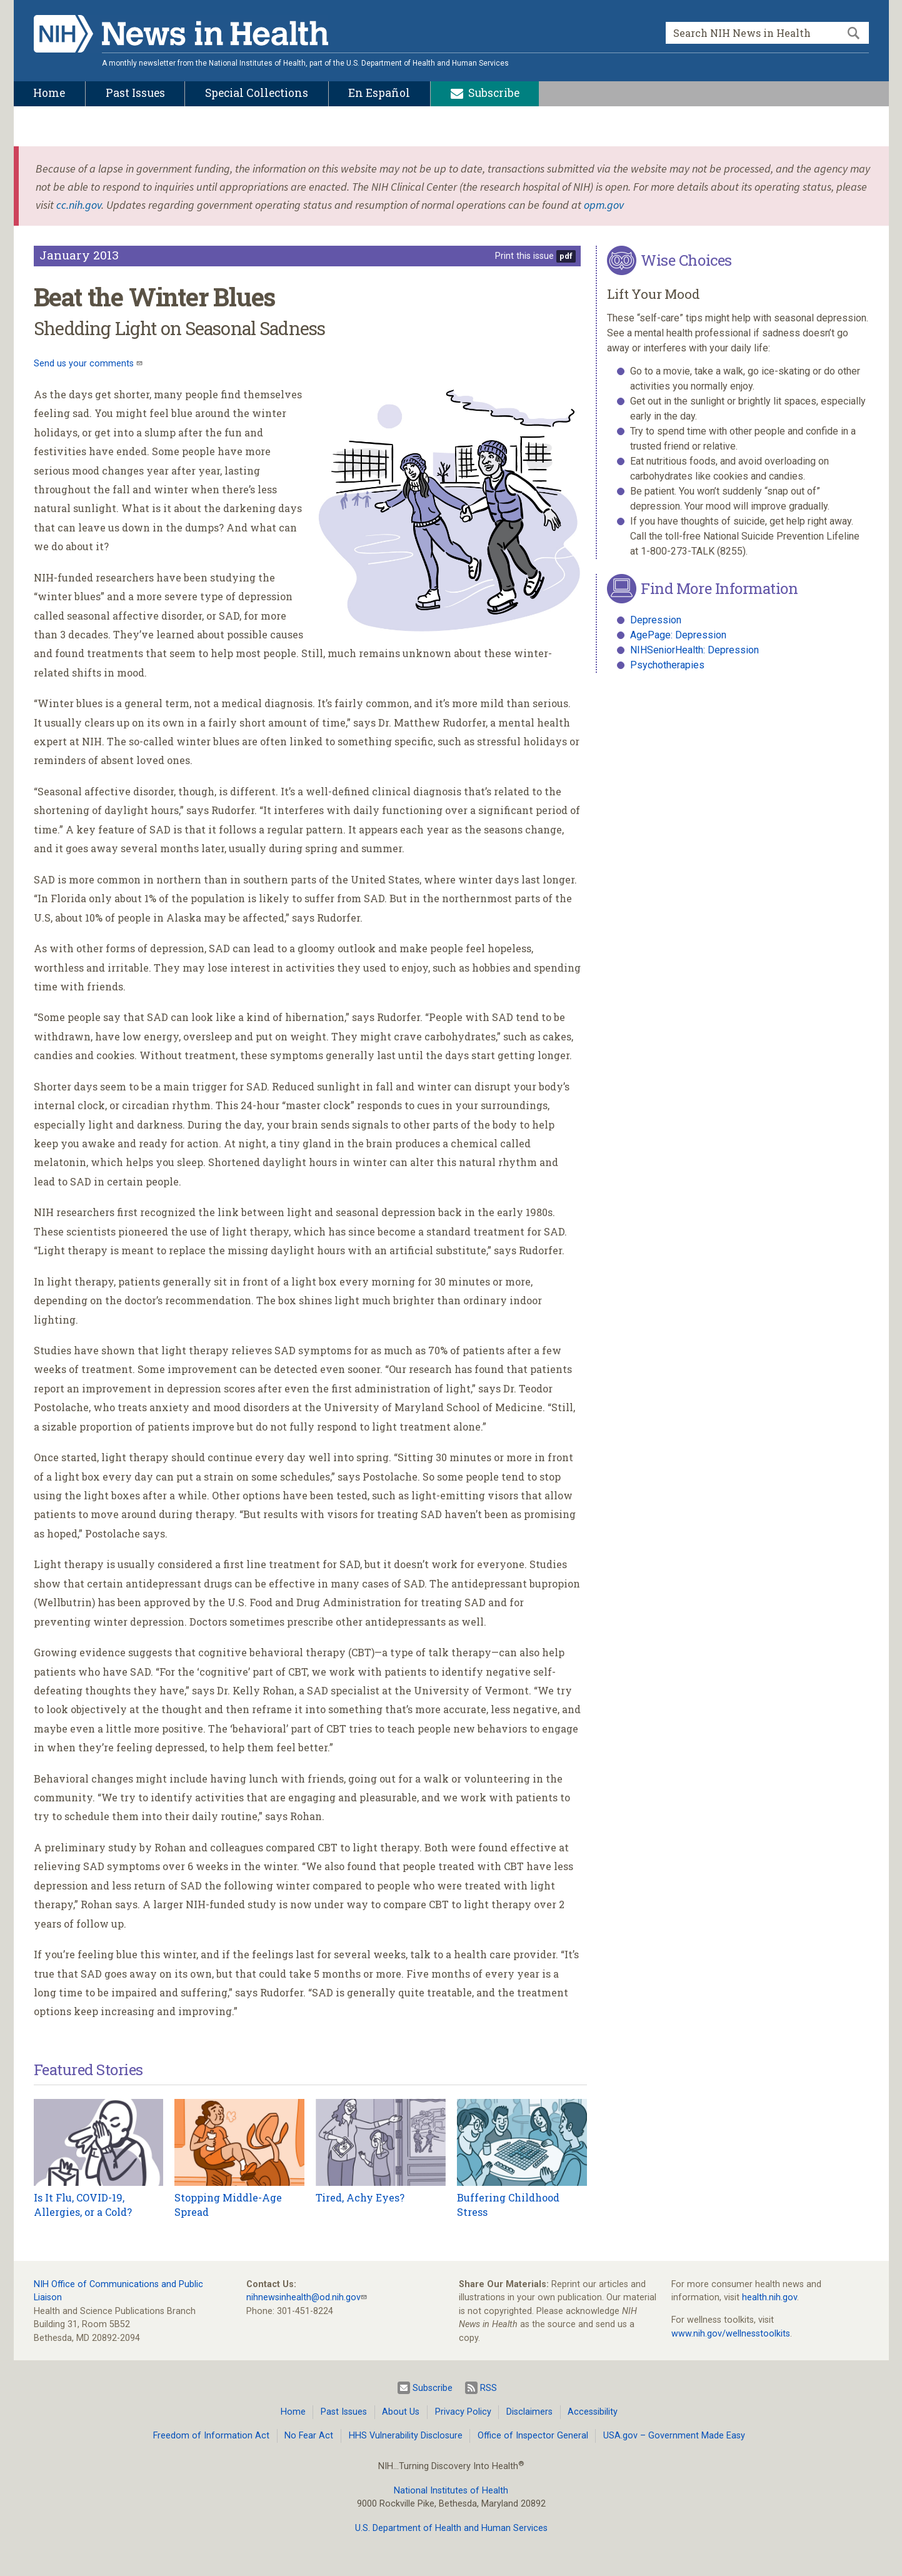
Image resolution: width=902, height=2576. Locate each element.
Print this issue (524, 256)
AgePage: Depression (678, 635)
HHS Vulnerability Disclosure (406, 2435)
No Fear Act (308, 2435)
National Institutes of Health (451, 2490)
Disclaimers (529, 2412)
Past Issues (344, 2412)
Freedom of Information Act (211, 2435)
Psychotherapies (667, 665)
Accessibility (593, 2412)
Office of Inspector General (533, 2435)
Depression (655, 620)
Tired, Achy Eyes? (360, 2197)
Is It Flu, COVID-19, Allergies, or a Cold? (83, 2204)
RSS (481, 2388)
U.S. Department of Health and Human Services (451, 2528)
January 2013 (79, 255)
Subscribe (425, 2388)
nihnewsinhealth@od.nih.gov (303, 2297)
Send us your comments (85, 363)
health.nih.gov (769, 2297)
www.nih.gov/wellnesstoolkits (730, 2333)
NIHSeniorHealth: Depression (694, 650)
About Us (400, 2412)
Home (293, 2412)
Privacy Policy (463, 2412)
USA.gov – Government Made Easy (674, 2435)
